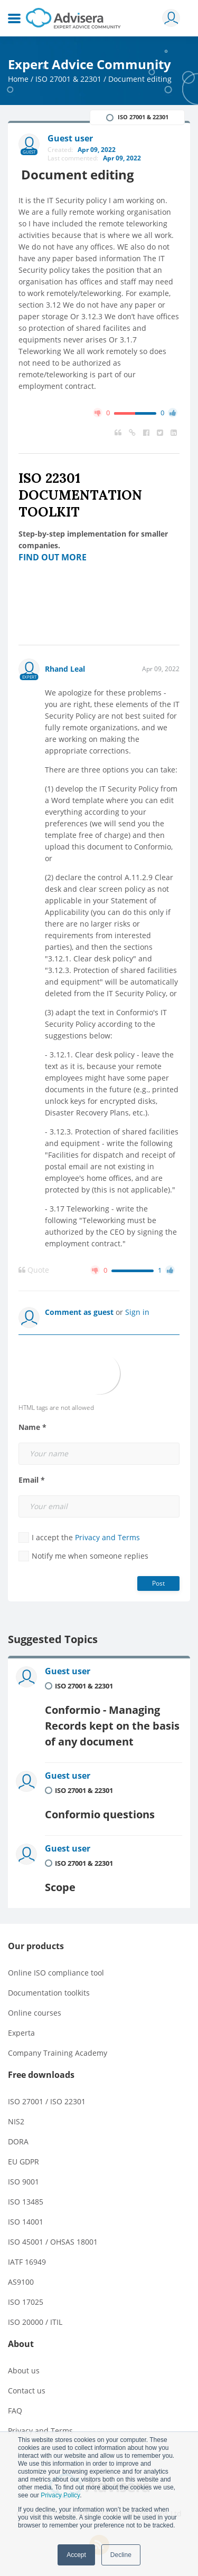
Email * (31, 1480)
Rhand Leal (65, 669)
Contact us (26, 2391)
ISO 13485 (25, 2202)
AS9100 (21, 2282)
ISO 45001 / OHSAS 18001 (53, 2242)
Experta (21, 2033)
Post (158, 1583)
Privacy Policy (60, 2495)
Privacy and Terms (107, 1537)
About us (24, 2370)
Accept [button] (76, 2555)
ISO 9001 (23, 2182)
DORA (18, 2141)
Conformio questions (100, 1814)
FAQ (15, 2411)
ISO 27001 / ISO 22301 (47, 2101)
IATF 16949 (27, 2262)
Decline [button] (120, 2555)
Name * (32, 1427)
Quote (33, 1270)
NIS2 (16, 2121)
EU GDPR (23, 2162)
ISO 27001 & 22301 (68, 79)
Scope (60, 1887)
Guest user (67, 1671)
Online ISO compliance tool (56, 1973)
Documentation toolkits (49, 1993)
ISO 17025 (25, 2302)
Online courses (34, 2013)
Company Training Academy (57, 2053)
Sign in (137, 1312)
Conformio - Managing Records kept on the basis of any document (112, 1726)
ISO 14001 (25, 2222)
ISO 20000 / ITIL (35, 2322)
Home (18, 79)
